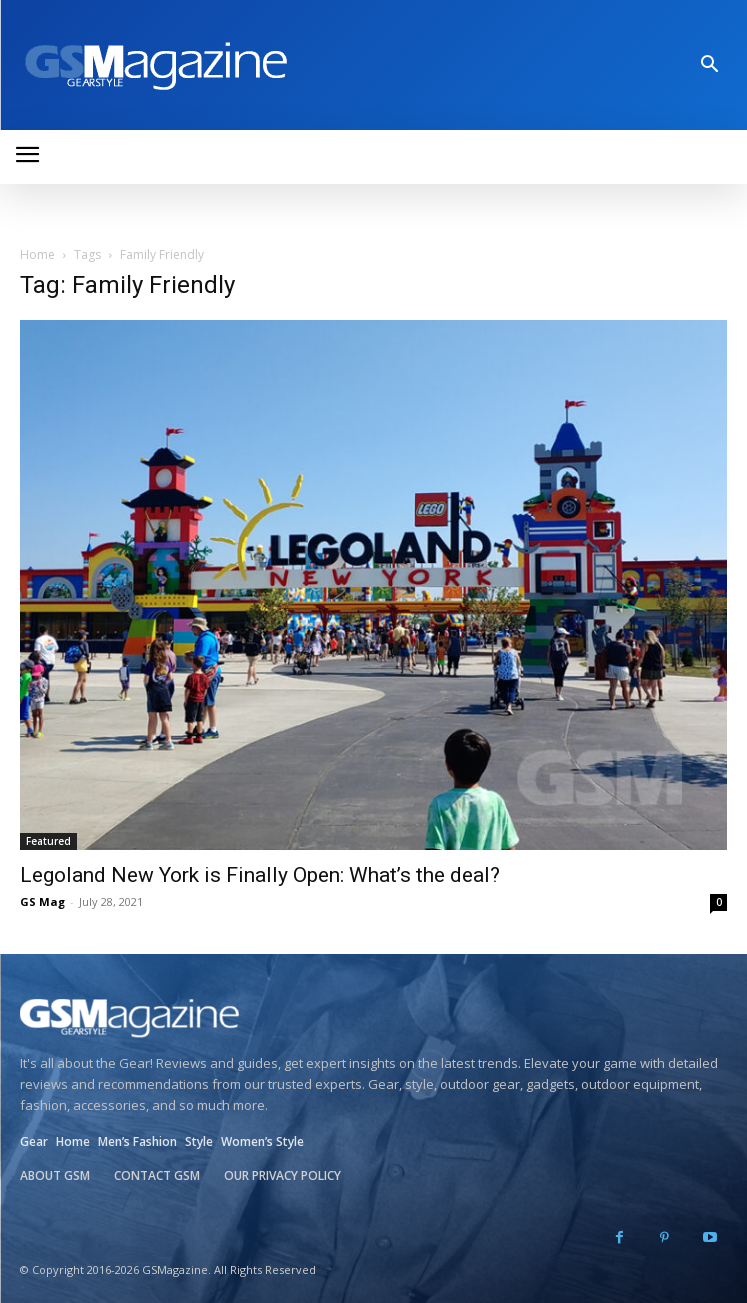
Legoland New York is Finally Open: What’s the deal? (260, 875)
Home (37, 254)
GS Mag (42, 901)
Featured (48, 841)
